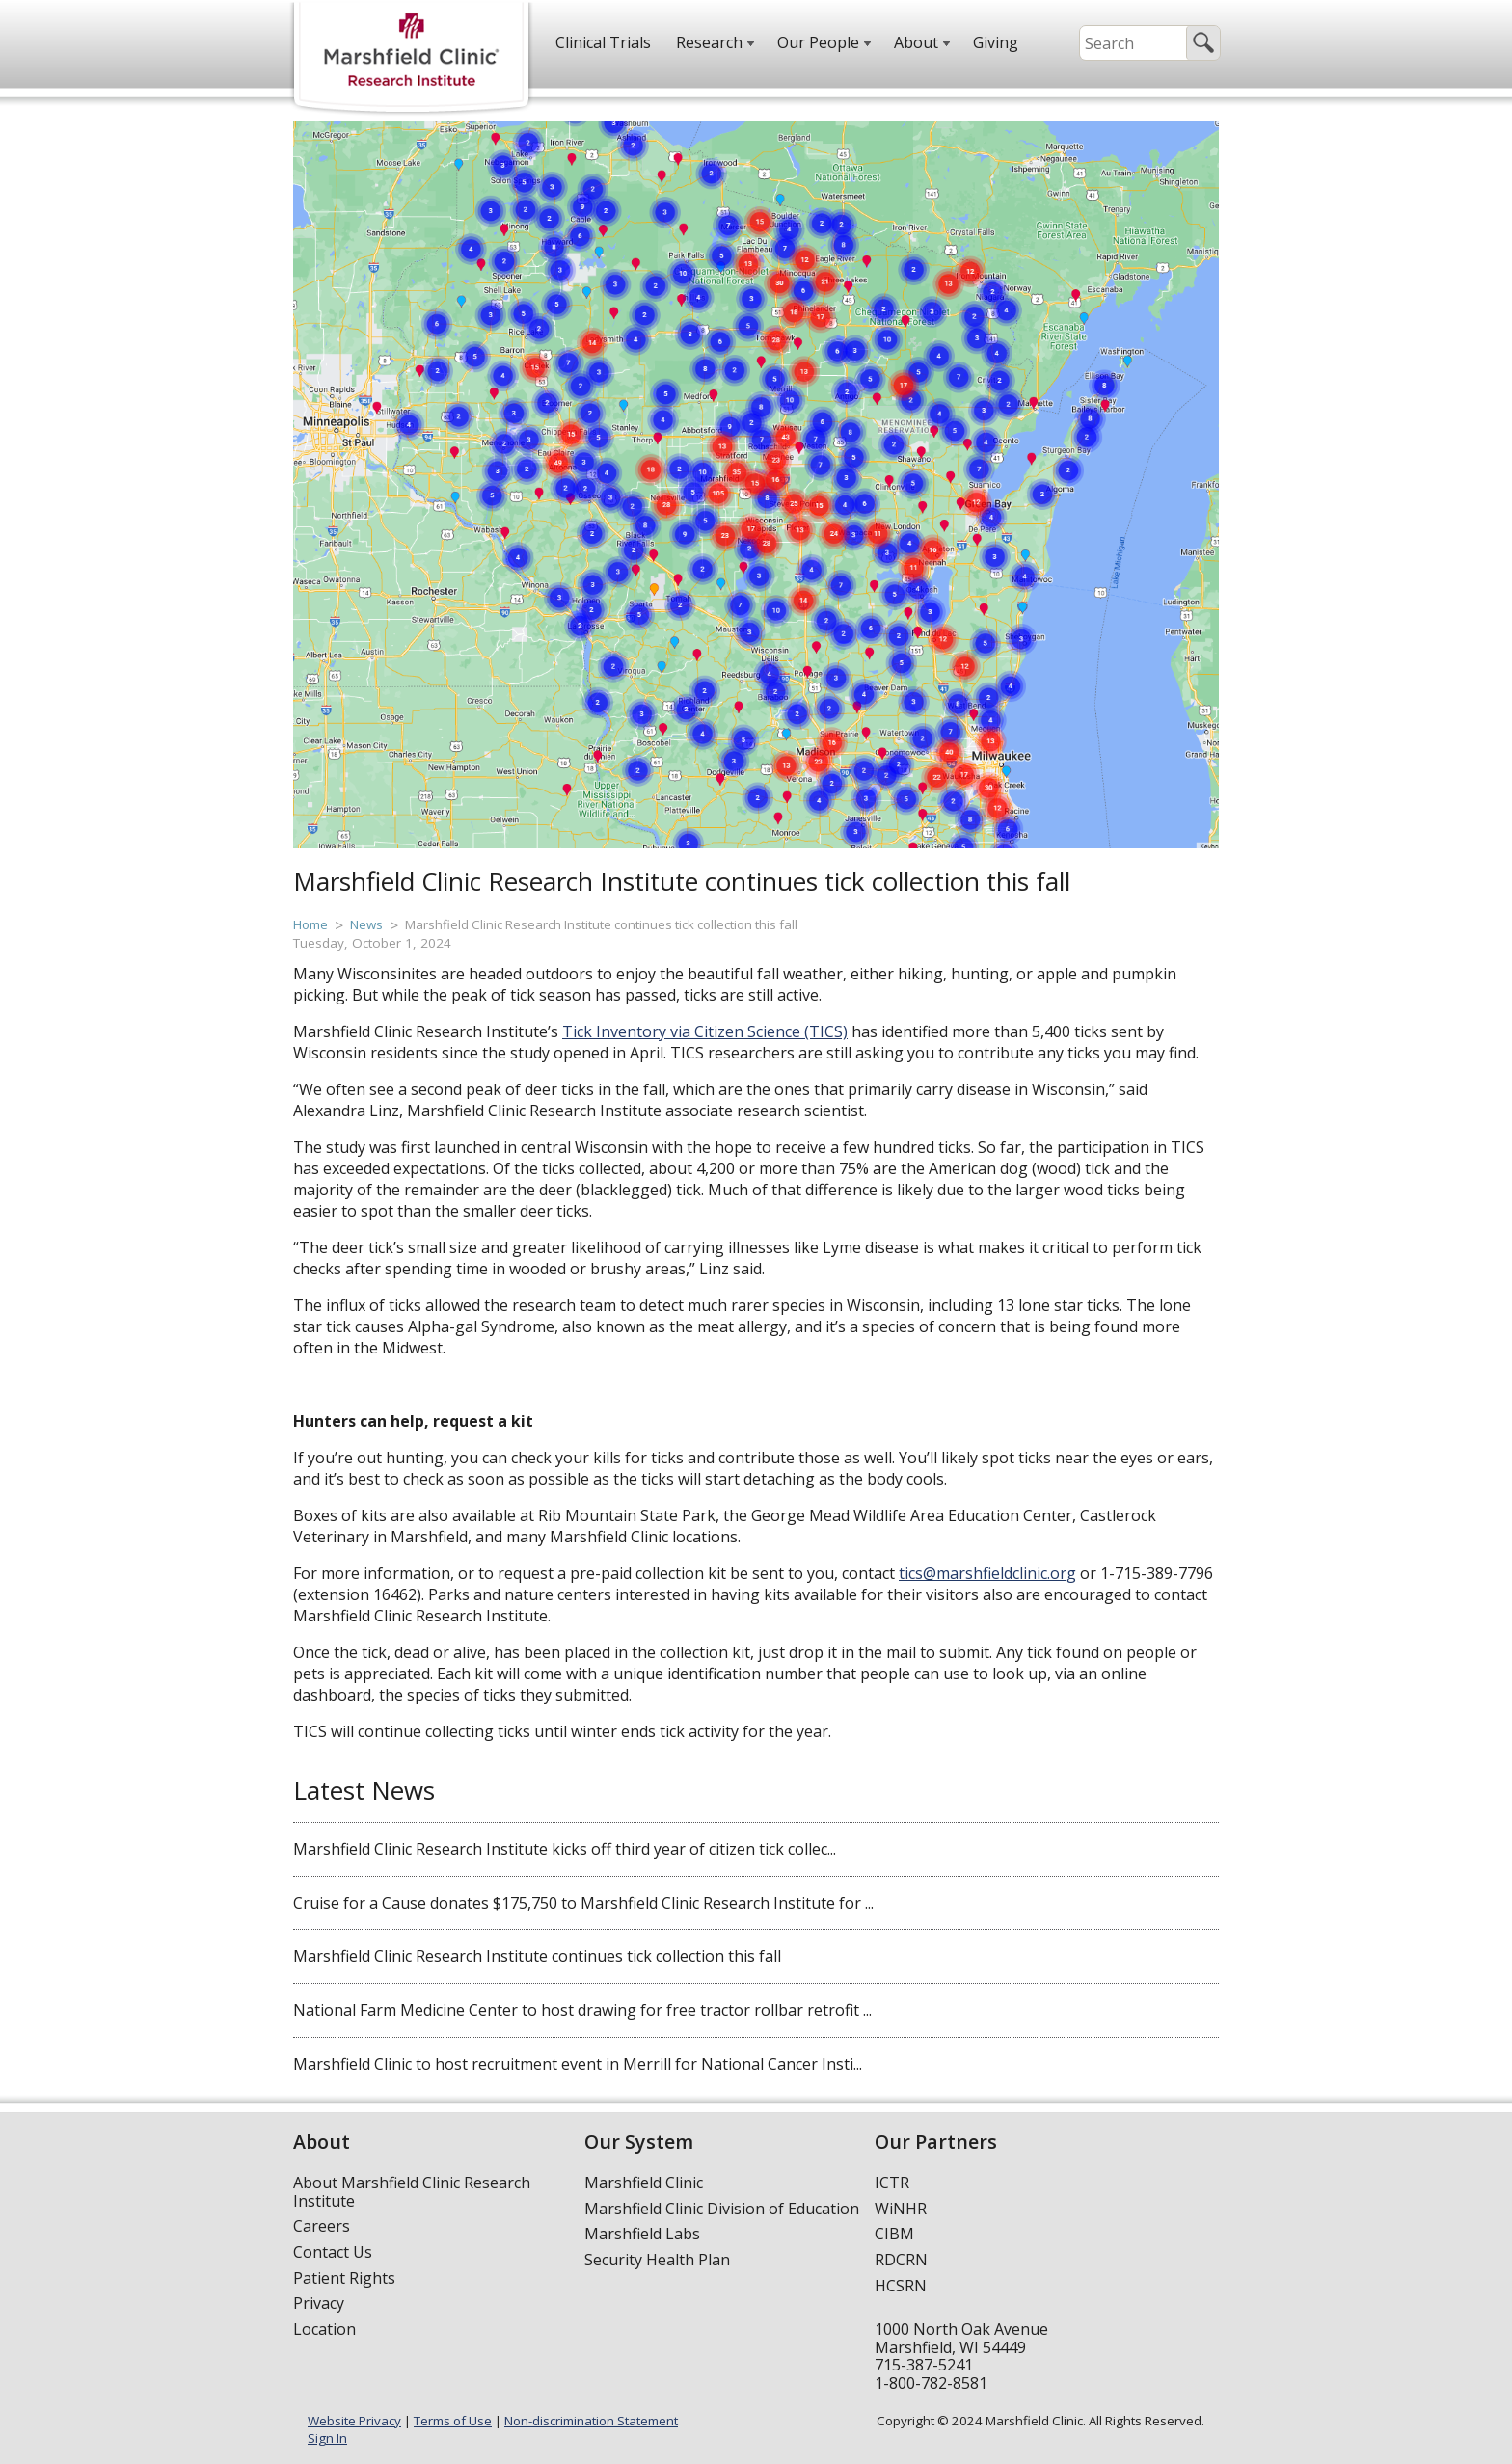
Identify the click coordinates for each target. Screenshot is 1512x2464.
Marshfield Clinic (643, 2182)
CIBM (894, 2233)
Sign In (327, 2438)
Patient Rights (344, 2278)
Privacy (318, 2303)
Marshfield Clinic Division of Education (721, 2208)
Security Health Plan (657, 2259)
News (366, 924)
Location (324, 2329)
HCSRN (901, 2285)
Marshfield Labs (642, 2233)
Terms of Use (453, 2420)
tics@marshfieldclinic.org (987, 1573)
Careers (321, 2225)
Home (310, 924)
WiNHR (901, 2208)
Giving (995, 42)
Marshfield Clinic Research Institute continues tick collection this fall (601, 924)
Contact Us (332, 2252)
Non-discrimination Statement (591, 2420)
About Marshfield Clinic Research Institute (411, 2191)
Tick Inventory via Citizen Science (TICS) (705, 1031)
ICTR (892, 2182)
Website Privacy (354, 2420)
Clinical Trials (603, 42)
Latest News (364, 1790)
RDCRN (901, 2259)
